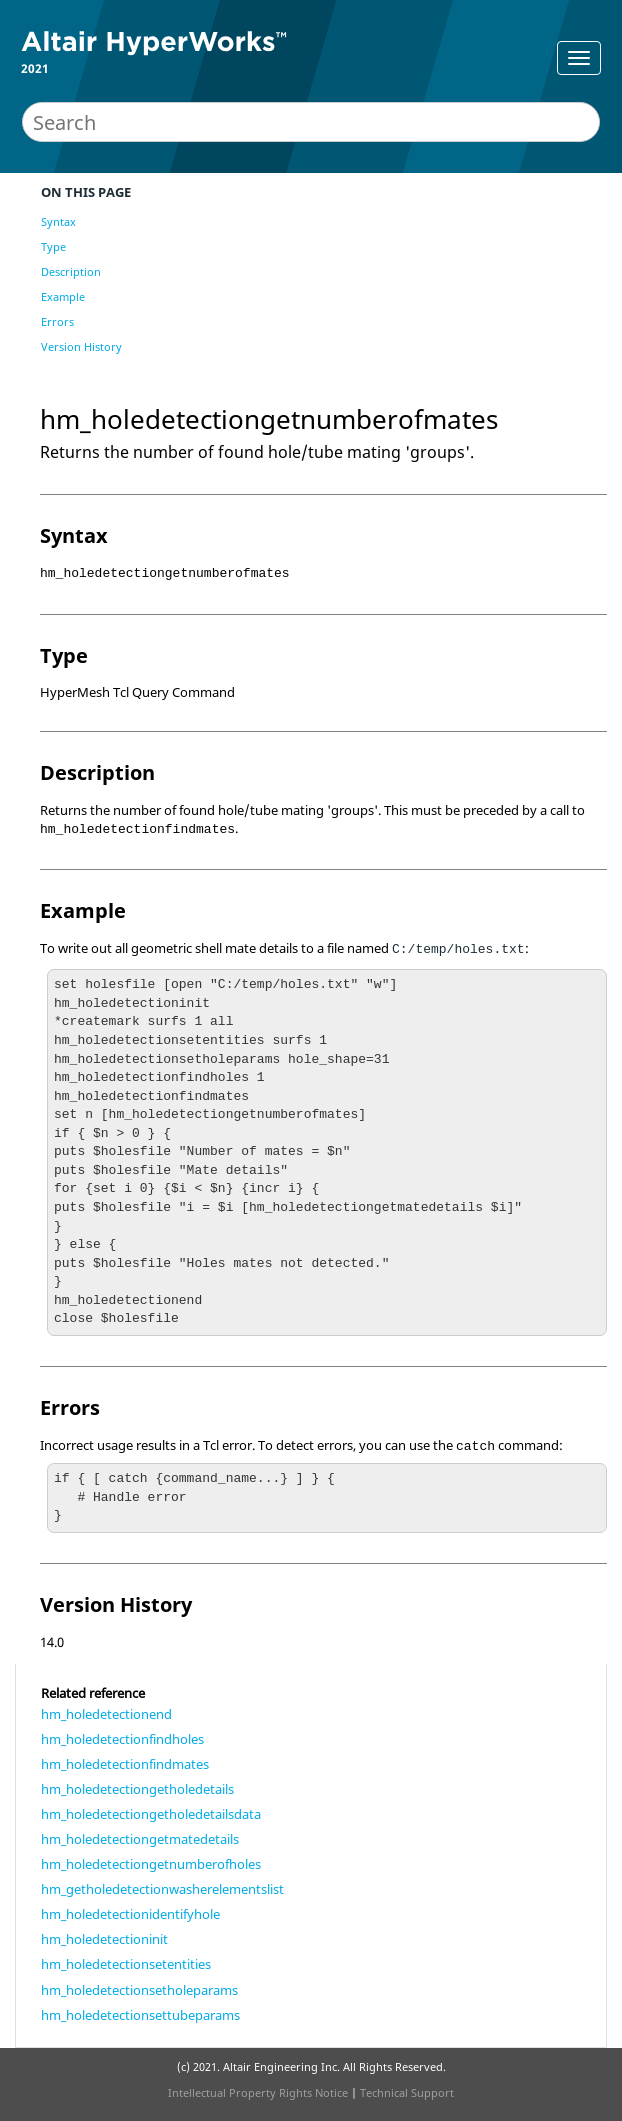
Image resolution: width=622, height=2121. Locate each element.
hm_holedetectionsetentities (126, 1964)
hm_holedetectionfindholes (122, 1739)
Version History (81, 346)
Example (63, 296)
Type (53, 246)
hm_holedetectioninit (104, 1939)
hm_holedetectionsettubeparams (140, 2015)
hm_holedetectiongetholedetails (137, 1789)
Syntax (58, 221)
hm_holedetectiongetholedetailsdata (151, 1814)
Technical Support (407, 2092)
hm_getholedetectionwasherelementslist (162, 1889)
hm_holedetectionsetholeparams (139, 1990)
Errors (57, 321)
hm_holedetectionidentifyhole (130, 1914)
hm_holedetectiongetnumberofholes (151, 1864)
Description (71, 271)
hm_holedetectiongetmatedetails (140, 1839)
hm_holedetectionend (106, 1714)
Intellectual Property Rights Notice (258, 2092)
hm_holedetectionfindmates (125, 1764)
